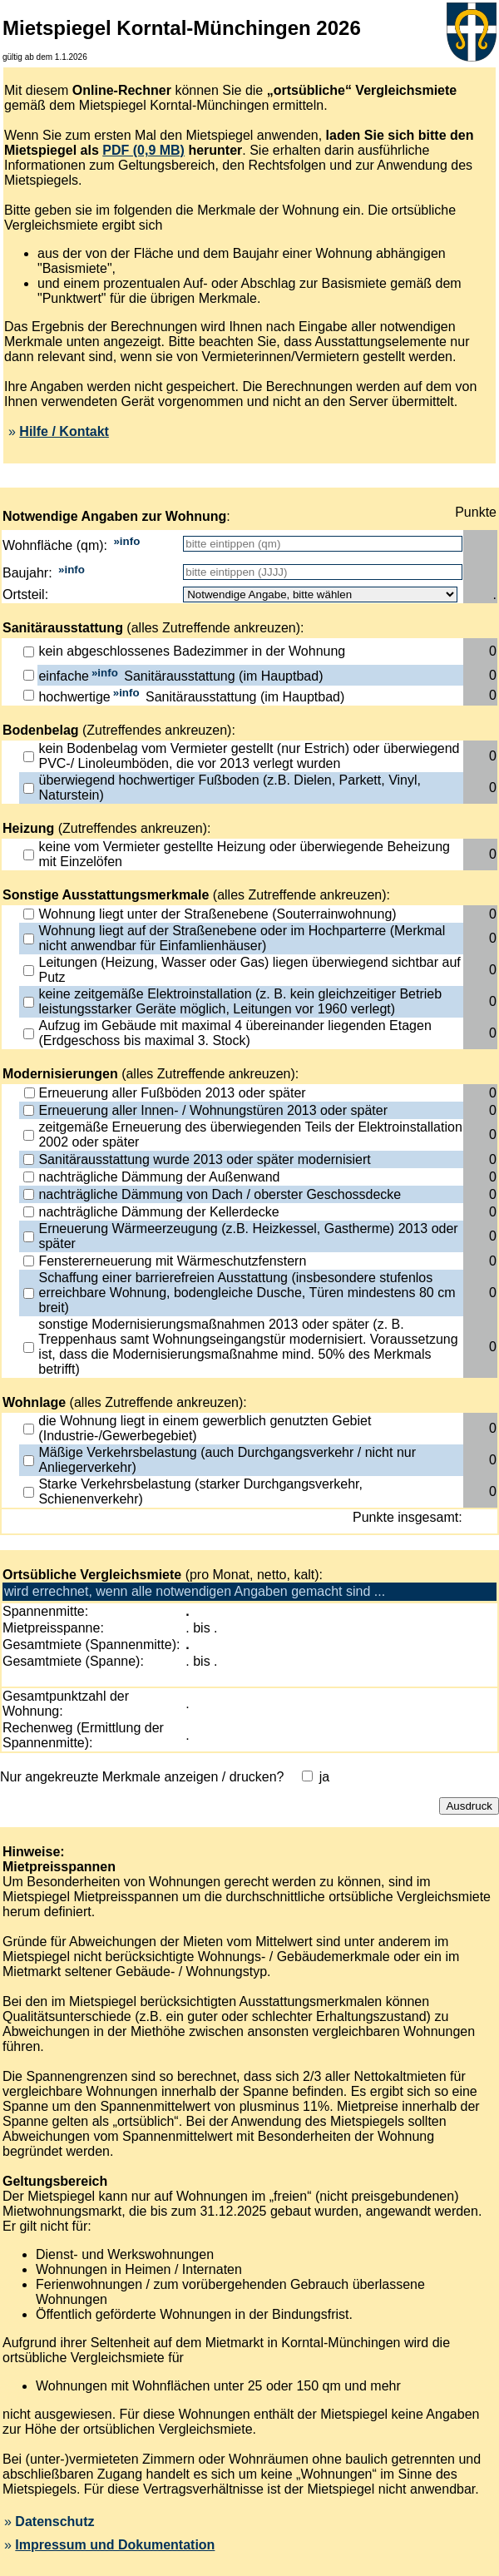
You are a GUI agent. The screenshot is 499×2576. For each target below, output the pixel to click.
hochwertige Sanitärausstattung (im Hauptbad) (191, 696)
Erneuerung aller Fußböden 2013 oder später (172, 1093)
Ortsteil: (25, 594)
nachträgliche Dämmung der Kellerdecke (158, 1212)
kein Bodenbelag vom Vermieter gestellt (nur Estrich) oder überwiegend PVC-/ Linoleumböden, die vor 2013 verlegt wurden (248, 755)
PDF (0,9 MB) (143, 150)
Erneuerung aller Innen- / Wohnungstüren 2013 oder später (213, 1110)
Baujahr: (27, 574)
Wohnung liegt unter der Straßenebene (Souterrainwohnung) (217, 914)
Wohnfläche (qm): (54, 545)
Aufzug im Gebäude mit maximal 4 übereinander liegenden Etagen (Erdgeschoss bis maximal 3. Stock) (234, 1033)
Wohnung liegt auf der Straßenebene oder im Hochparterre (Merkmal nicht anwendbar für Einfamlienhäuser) (241, 938)
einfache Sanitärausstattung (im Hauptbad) (180, 676)
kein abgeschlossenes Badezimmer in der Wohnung (191, 651)
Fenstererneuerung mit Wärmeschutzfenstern (172, 1261)
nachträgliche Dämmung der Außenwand (158, 1177)
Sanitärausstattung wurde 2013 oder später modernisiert (204, 1159)
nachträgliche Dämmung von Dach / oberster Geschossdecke (219, 1194)
